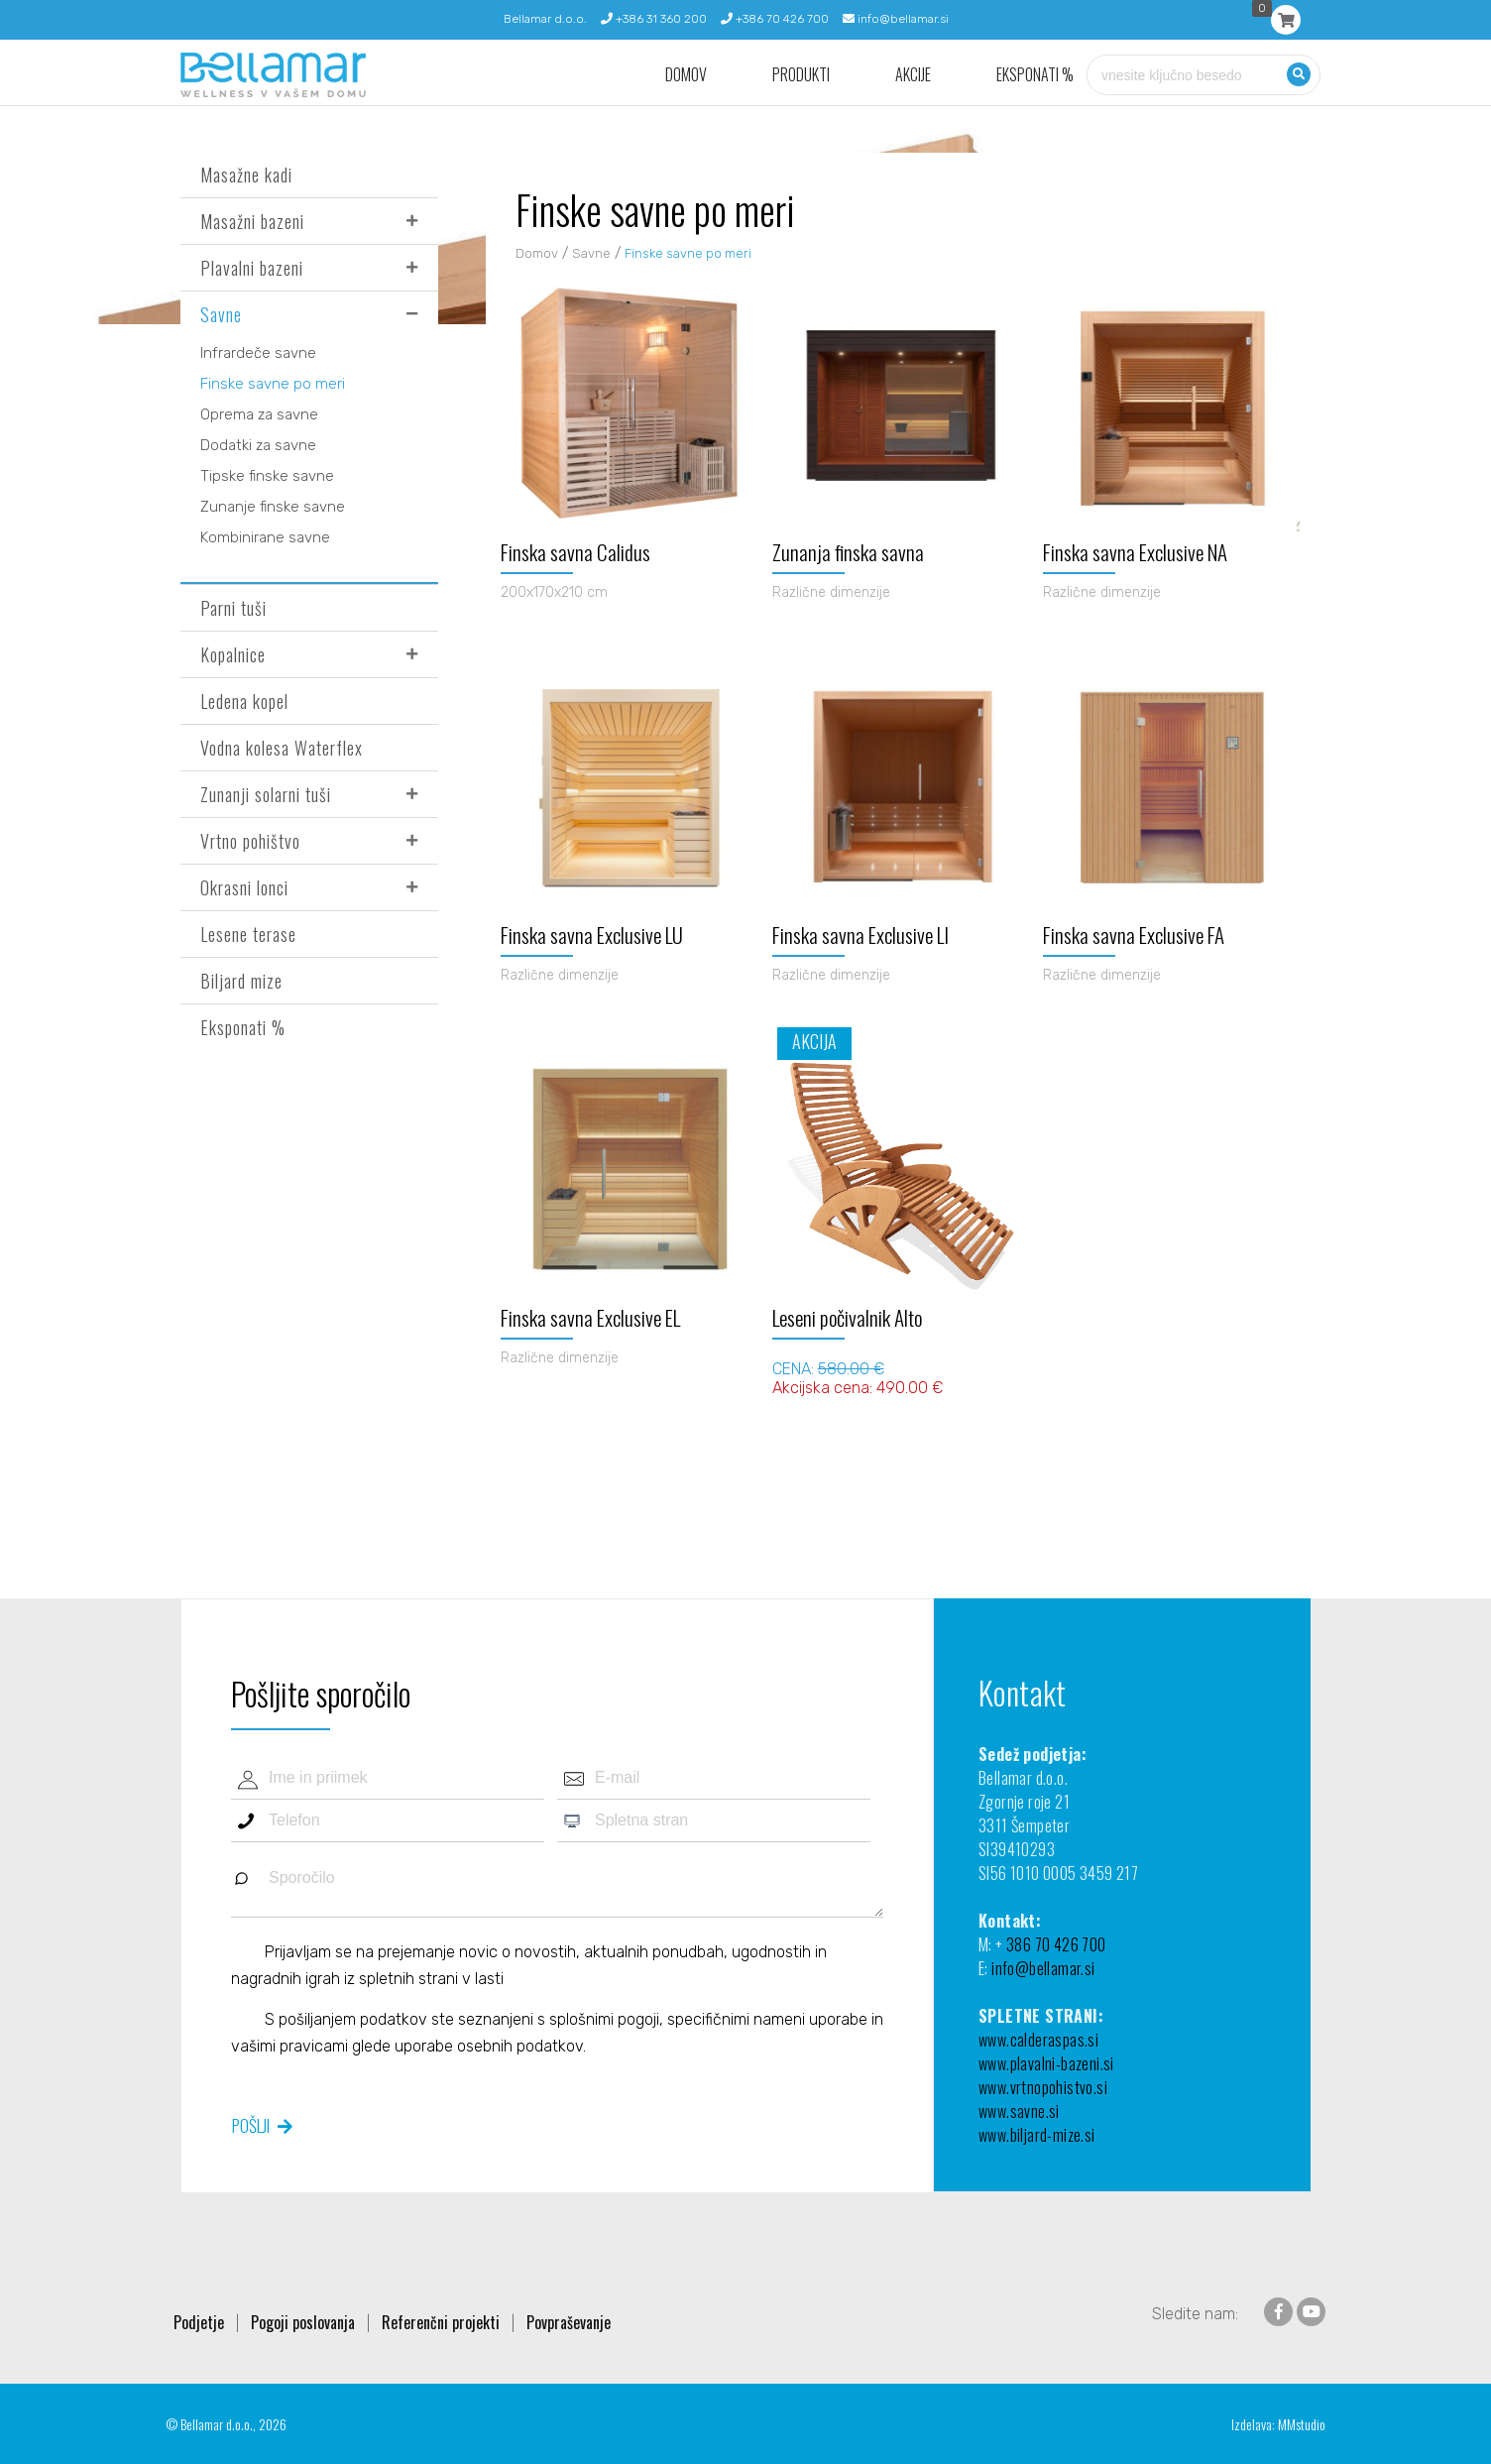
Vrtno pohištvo (250, 841)
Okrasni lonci (244, 887)
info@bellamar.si (896, 19)
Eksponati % (1035, 74)
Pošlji (251, 2125)
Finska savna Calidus (575, 551)
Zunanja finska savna (848, 551)
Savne (221, 314)
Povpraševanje (568, 2322)
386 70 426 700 (1056, 1944)
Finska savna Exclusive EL (590, 1317)
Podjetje (198, 2322)
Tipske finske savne (267, 476)
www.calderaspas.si (1038, 2040)
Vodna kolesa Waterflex (281, 748)
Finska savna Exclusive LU (592, 934)
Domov (686, 74)
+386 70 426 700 (775, 19)
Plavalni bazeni (251, 268)
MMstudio (1301, 2423)
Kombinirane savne (265, 537)
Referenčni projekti (441, 2322)
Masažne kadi (246, 174)
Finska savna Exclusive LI (860, 934)
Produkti (801, 74)
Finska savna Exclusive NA (1135, 551)
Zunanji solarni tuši (265, 794)
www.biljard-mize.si (1036, 2135)
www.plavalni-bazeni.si (1046, 2063)
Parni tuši (233, 608)
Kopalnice (233, 654)
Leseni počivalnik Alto (847, 1317)
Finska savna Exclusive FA (1133, 934)
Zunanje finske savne (272, 507)
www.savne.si (1019, 2111)
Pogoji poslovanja (303, 2322)
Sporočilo (557, 1887)
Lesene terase (248, 934)
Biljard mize (241, 981)
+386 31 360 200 (654, 19)
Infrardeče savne (258, 353)
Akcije (913, 74)
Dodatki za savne (258, 445)
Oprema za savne (259, 414)
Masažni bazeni (252, 221)
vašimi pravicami (289, 2046)
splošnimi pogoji (604, 2019)
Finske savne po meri (272, 384)
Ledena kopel (244, 701)
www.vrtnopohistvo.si (1042, 2087)
